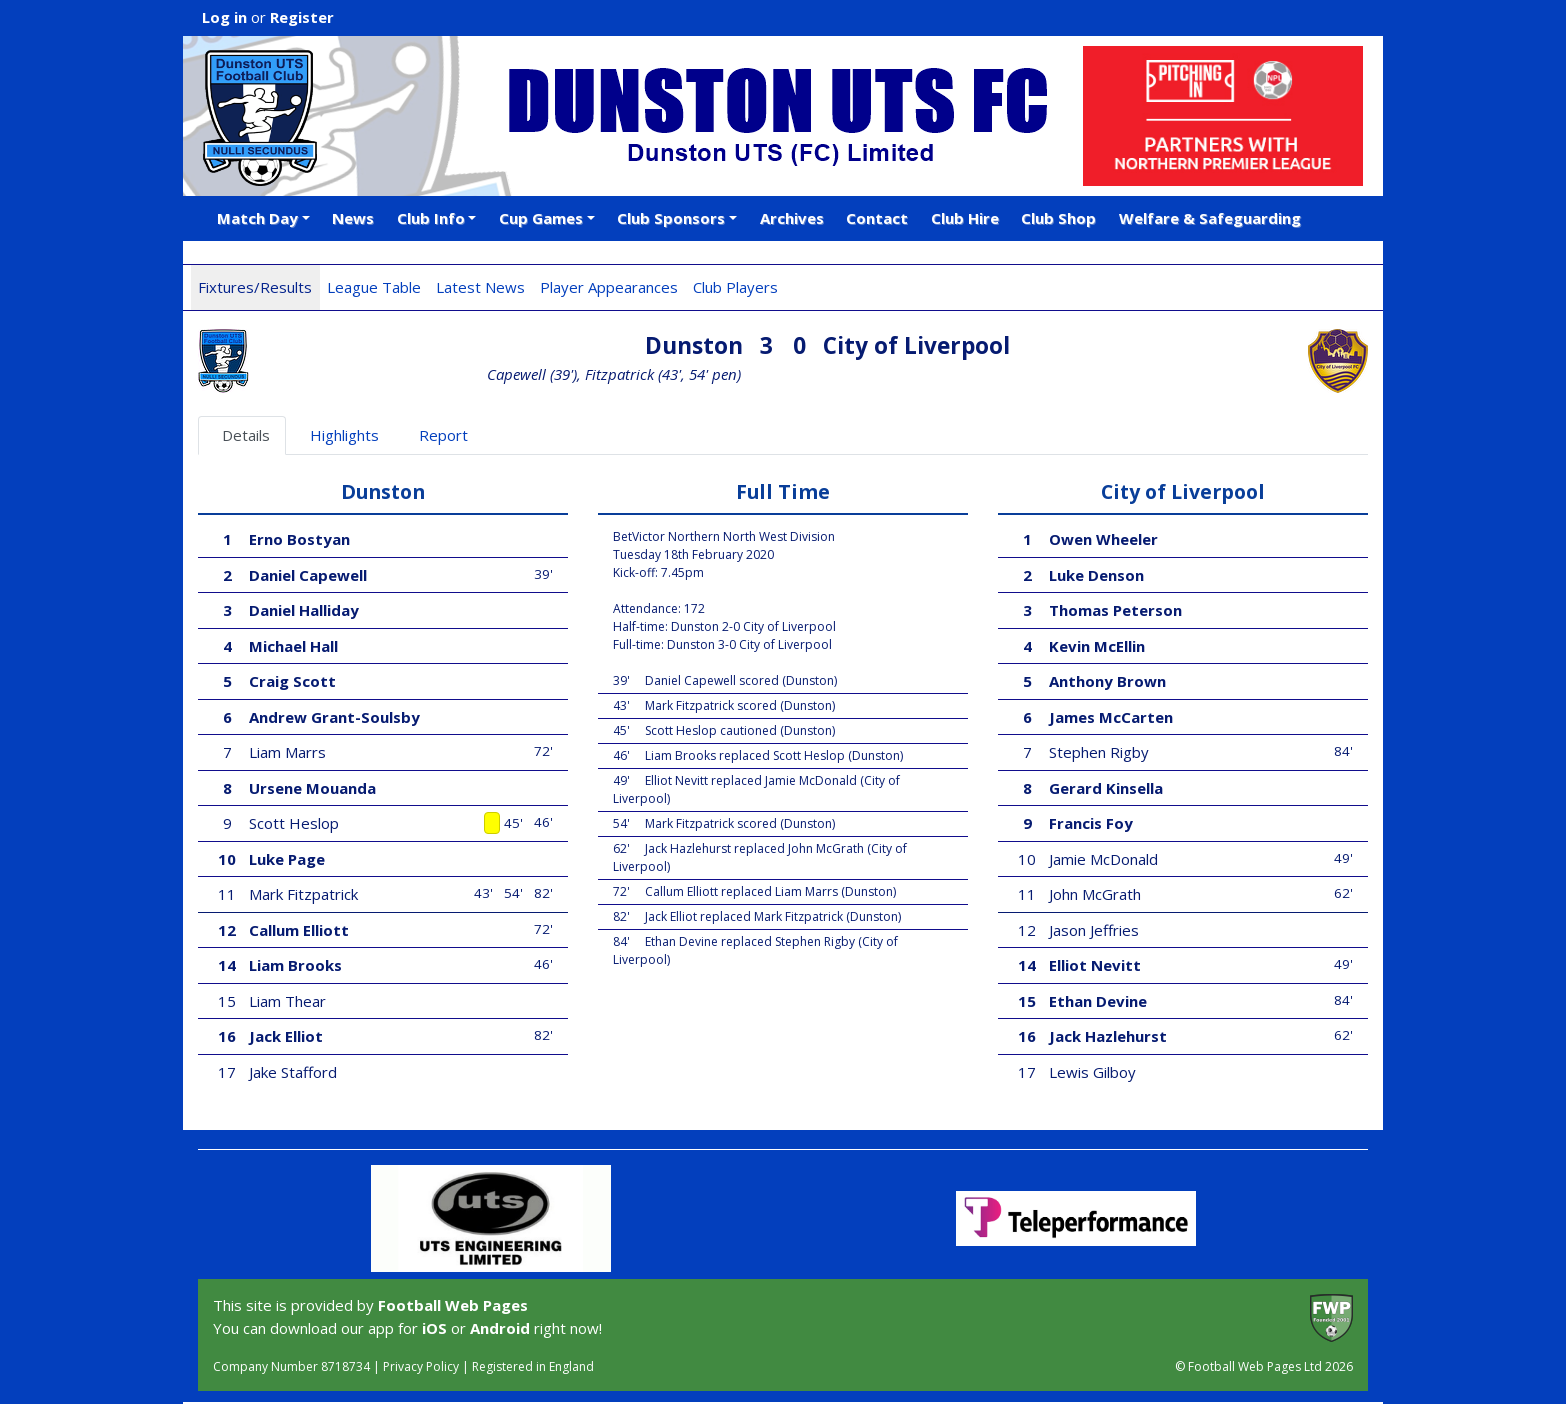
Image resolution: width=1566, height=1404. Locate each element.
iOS (434, 1328)
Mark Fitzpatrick (303, 894)
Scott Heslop (294, 823)
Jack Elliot (286, 1036)
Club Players (735, 287)
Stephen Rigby (1099, 752)
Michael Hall (293, 646)
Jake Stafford (293, 1072)
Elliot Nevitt (1095, 965)
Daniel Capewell (308, 575)
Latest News (480, 287)
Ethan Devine (1098, 1001)
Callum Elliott (299, 930)
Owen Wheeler (1103, 539)
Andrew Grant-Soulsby (334, 717)
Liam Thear (287, 1001)
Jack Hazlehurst (1108, 1036)
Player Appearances (609, 287)
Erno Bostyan (299, 539)
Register (302, 17)
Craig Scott (292, 681)
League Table (374, 287)
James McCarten (1111, 717)
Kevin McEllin (1097, 646)
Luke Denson (1096, 575)
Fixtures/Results (255, 287)
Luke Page (287, 859)
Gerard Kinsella (1106, 788)
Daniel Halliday (304, 610)
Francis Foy (1091, 823)
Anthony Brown (1107, 681)
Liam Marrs (287, 752)
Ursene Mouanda (312, 788)
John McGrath (1095, 894)
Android (500, 1328)
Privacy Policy (421, 1366)
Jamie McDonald (1103, 859)
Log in (224, 17)
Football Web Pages (453, 1305)
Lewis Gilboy (1092, 1072)
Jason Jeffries (1094, 930)
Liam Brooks (295, 965)
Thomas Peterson (1115, 610)
